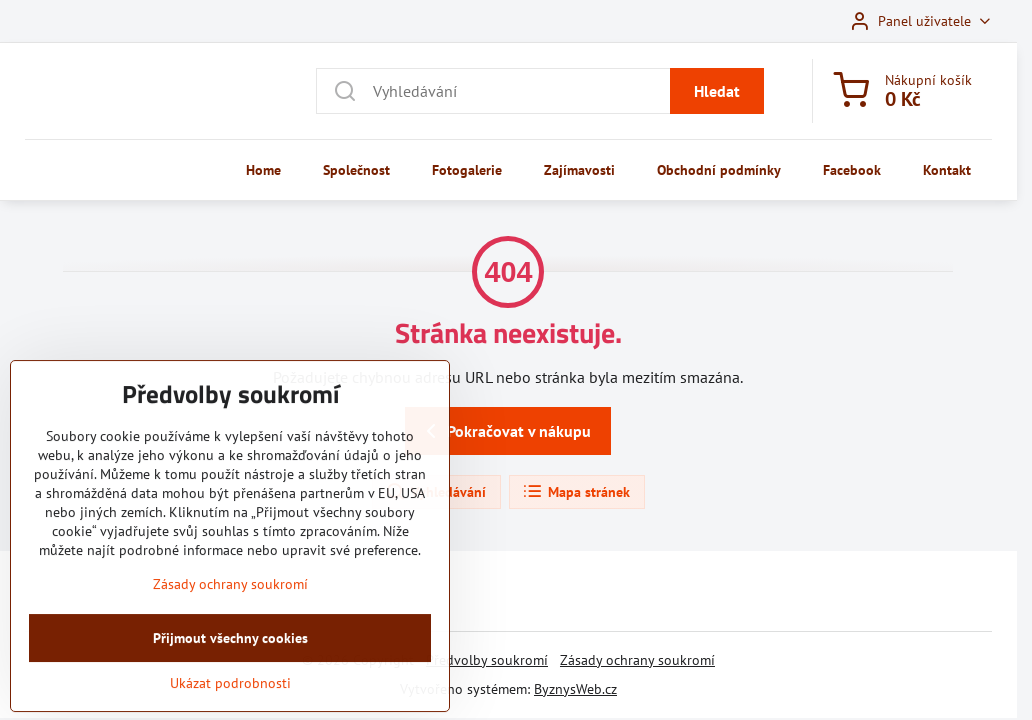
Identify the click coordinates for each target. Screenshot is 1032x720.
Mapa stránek (576, 492)
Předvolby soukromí (487, 660)
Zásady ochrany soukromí (637, 660)
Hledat (717, 91)
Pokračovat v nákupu (505, 431)
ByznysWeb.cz (575, 689)
